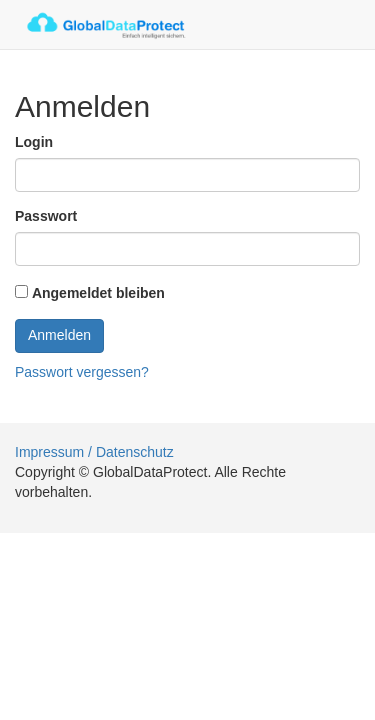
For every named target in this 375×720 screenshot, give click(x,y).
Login (34, 142)
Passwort (46, 216)
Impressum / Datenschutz (94, 452)
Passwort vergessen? (82, 372)
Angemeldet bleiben (98, 293)
